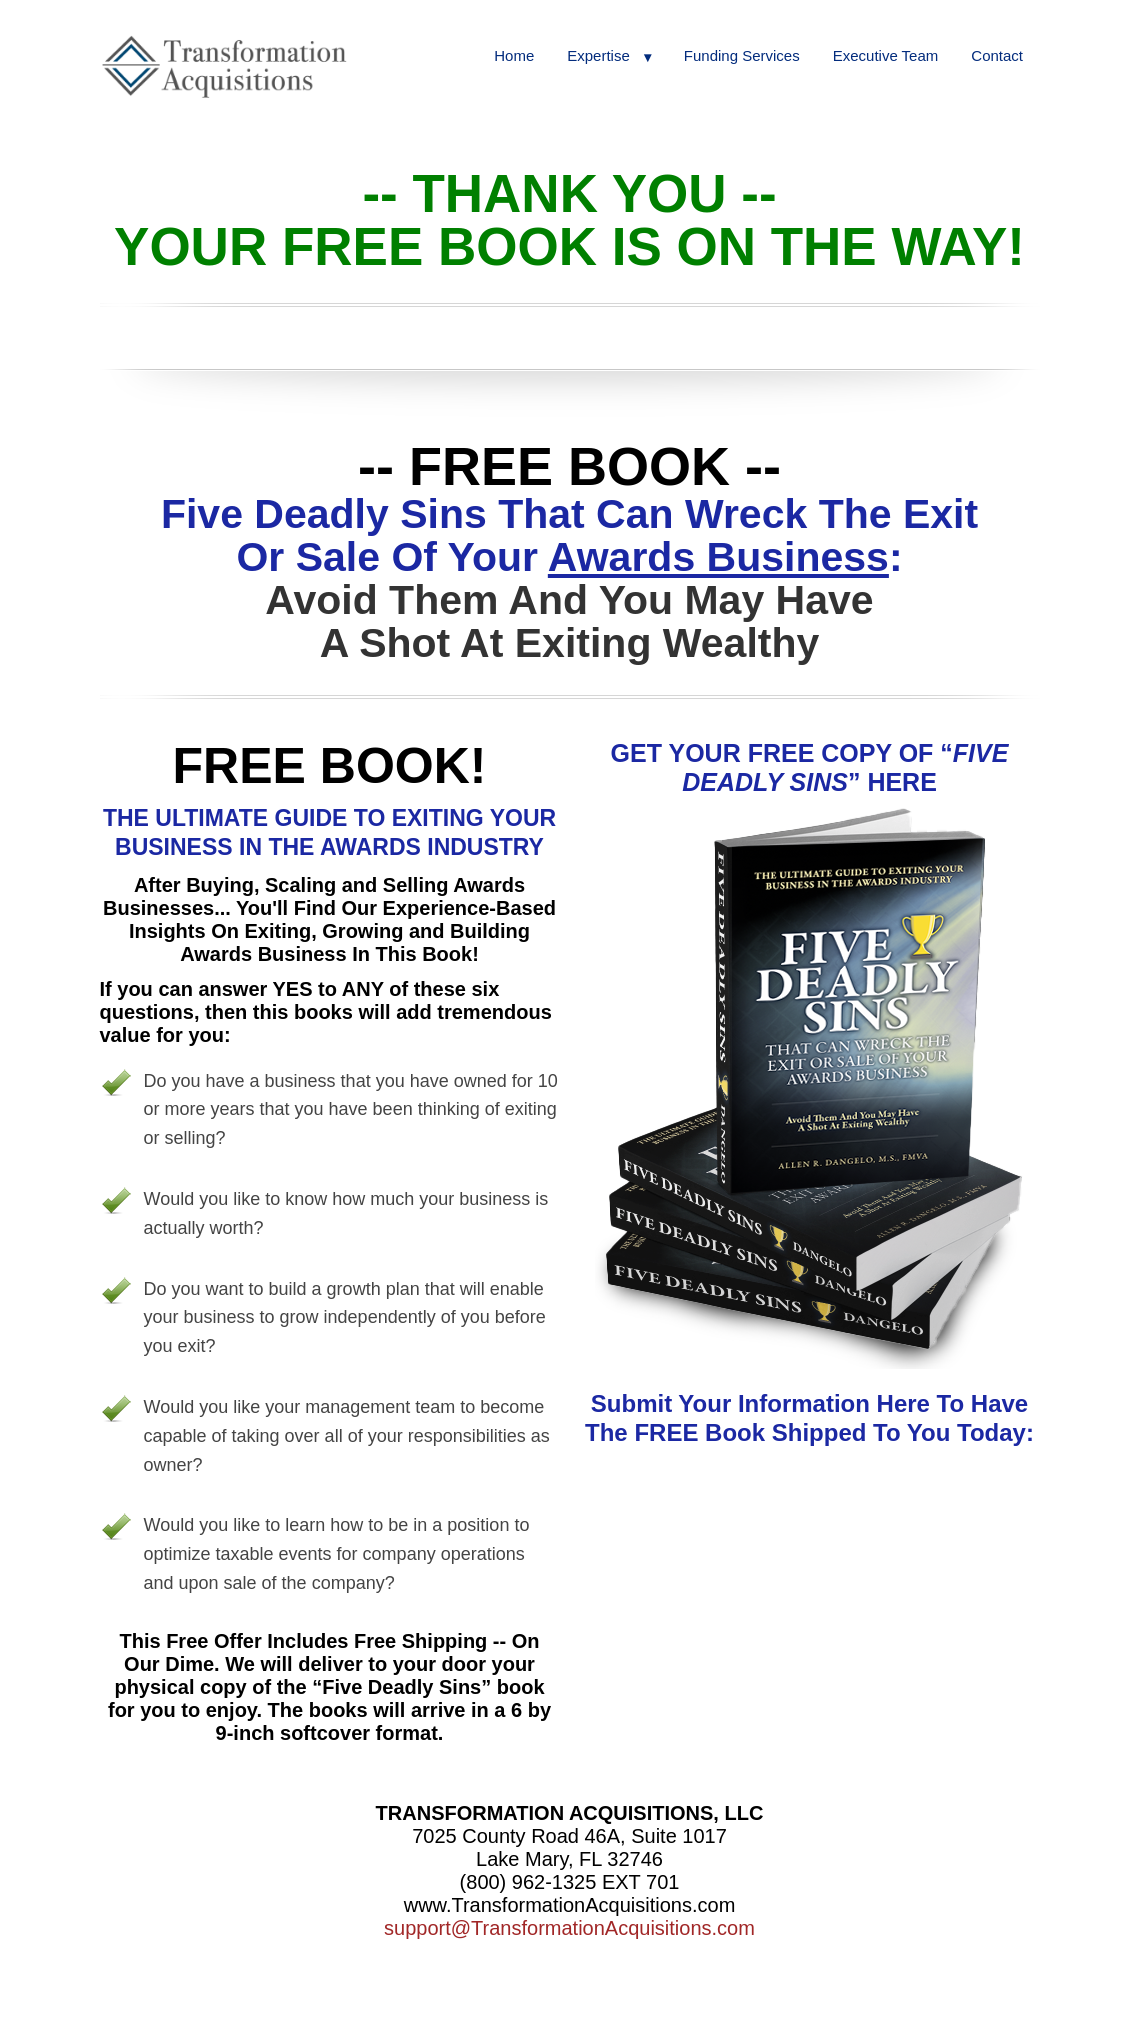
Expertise (598, 55)
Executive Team (886, 55)
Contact (997, 55)
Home (514, 55)
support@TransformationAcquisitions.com (569, 1928)
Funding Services (742, 55)
